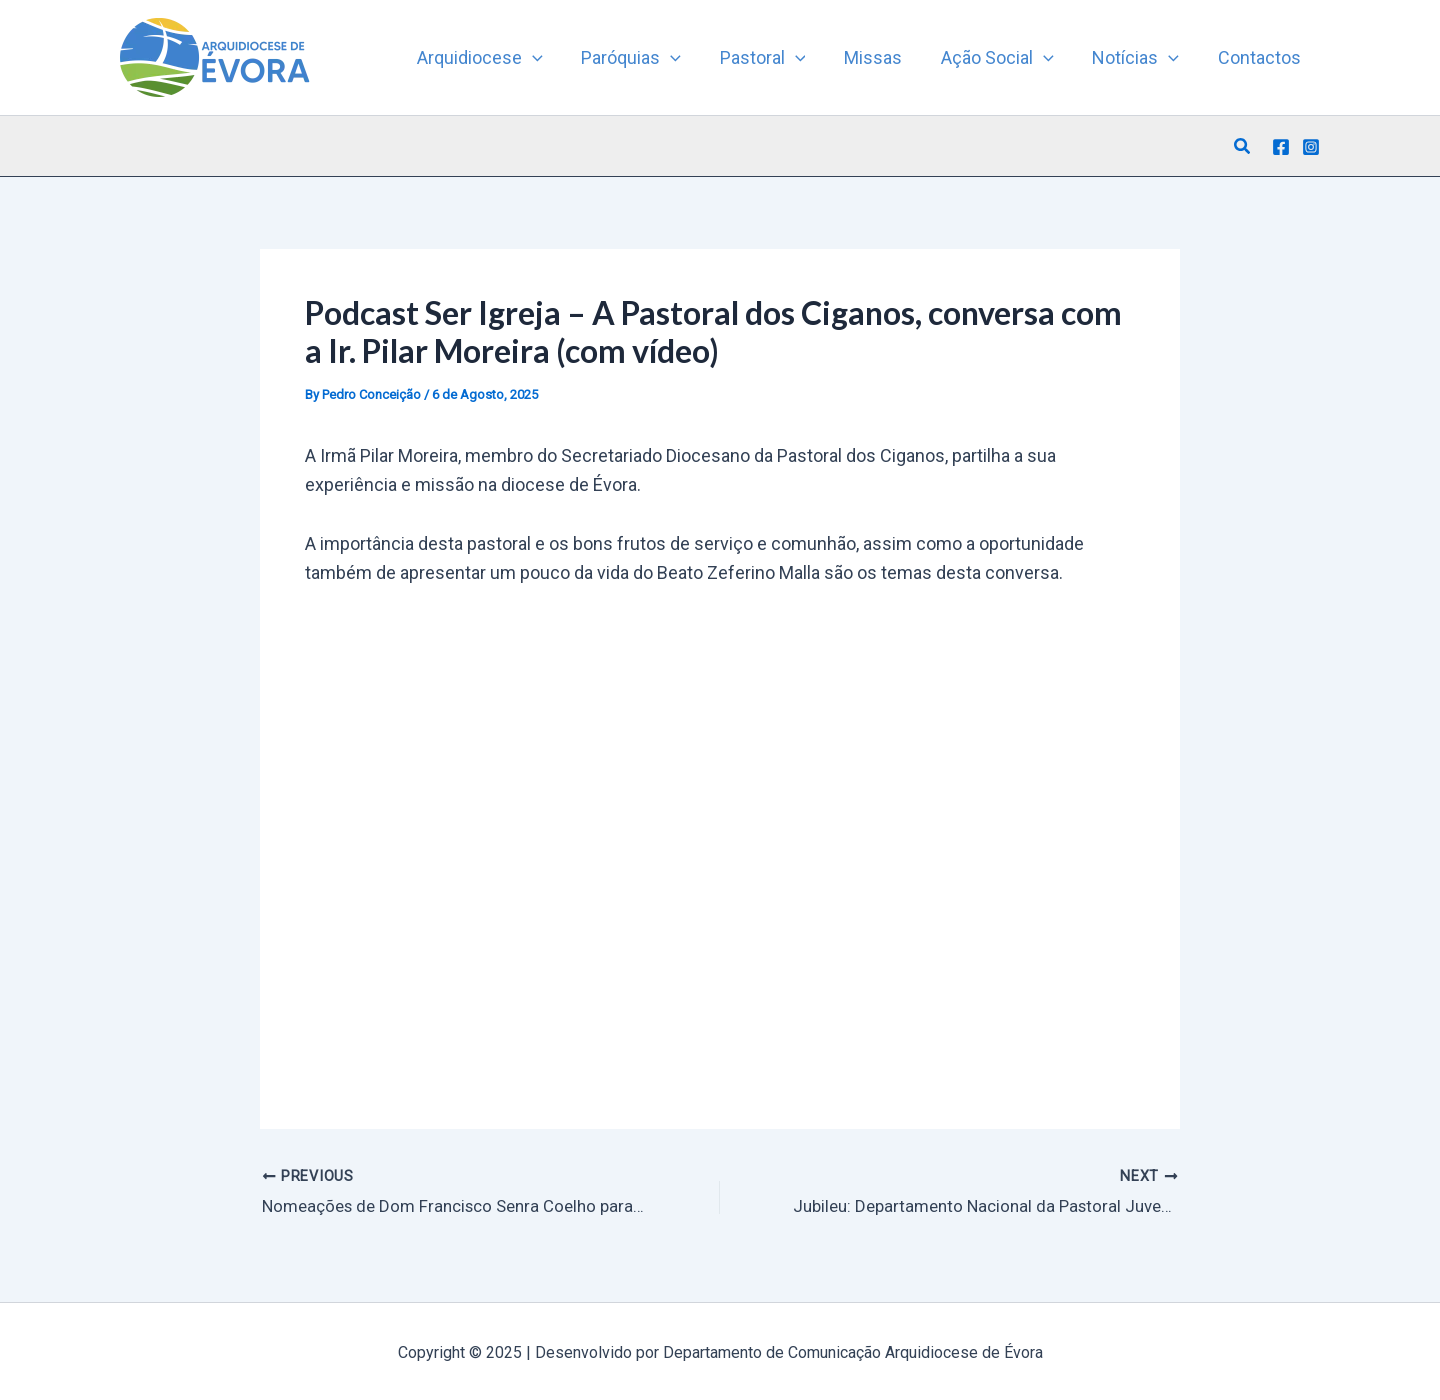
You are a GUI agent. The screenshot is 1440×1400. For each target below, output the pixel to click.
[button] (1243, 146)
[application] (549, 58)
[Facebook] (1281, 147)
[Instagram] (1311, 147)
